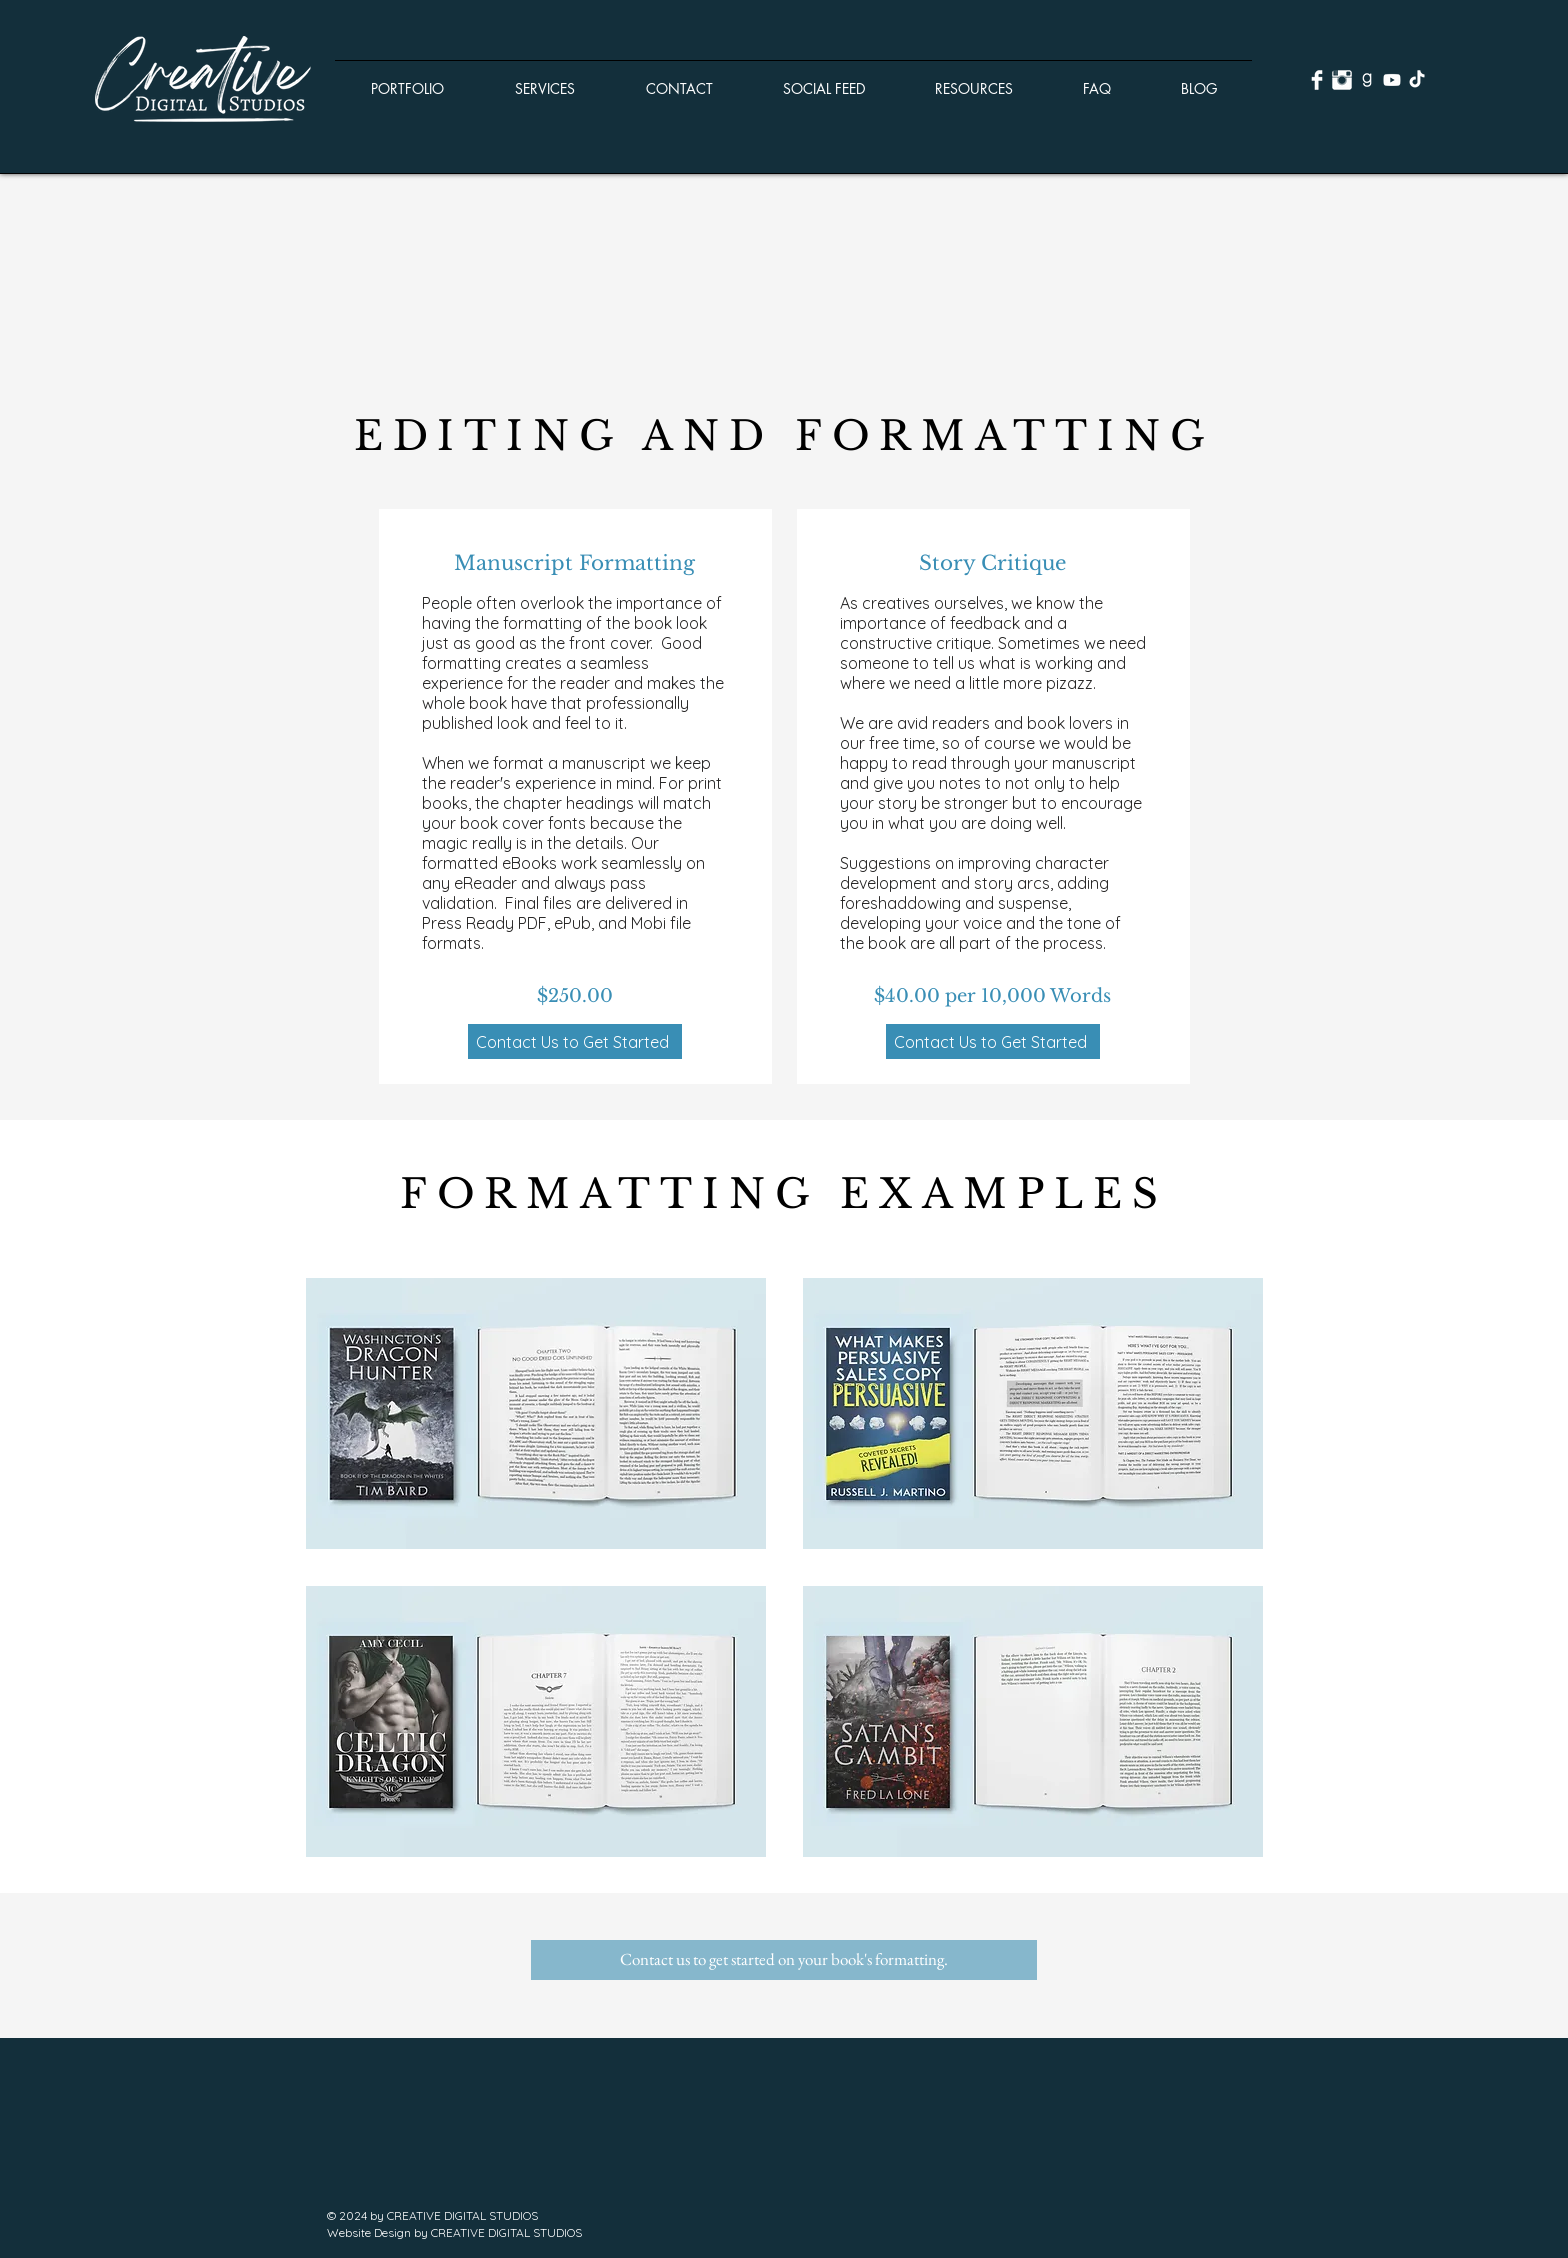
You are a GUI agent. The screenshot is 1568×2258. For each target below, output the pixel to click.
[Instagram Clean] (1342, 80)
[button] (407, 80)
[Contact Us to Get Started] (575, 1041)
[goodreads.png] (1367, 80)
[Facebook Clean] (1317, 80)
